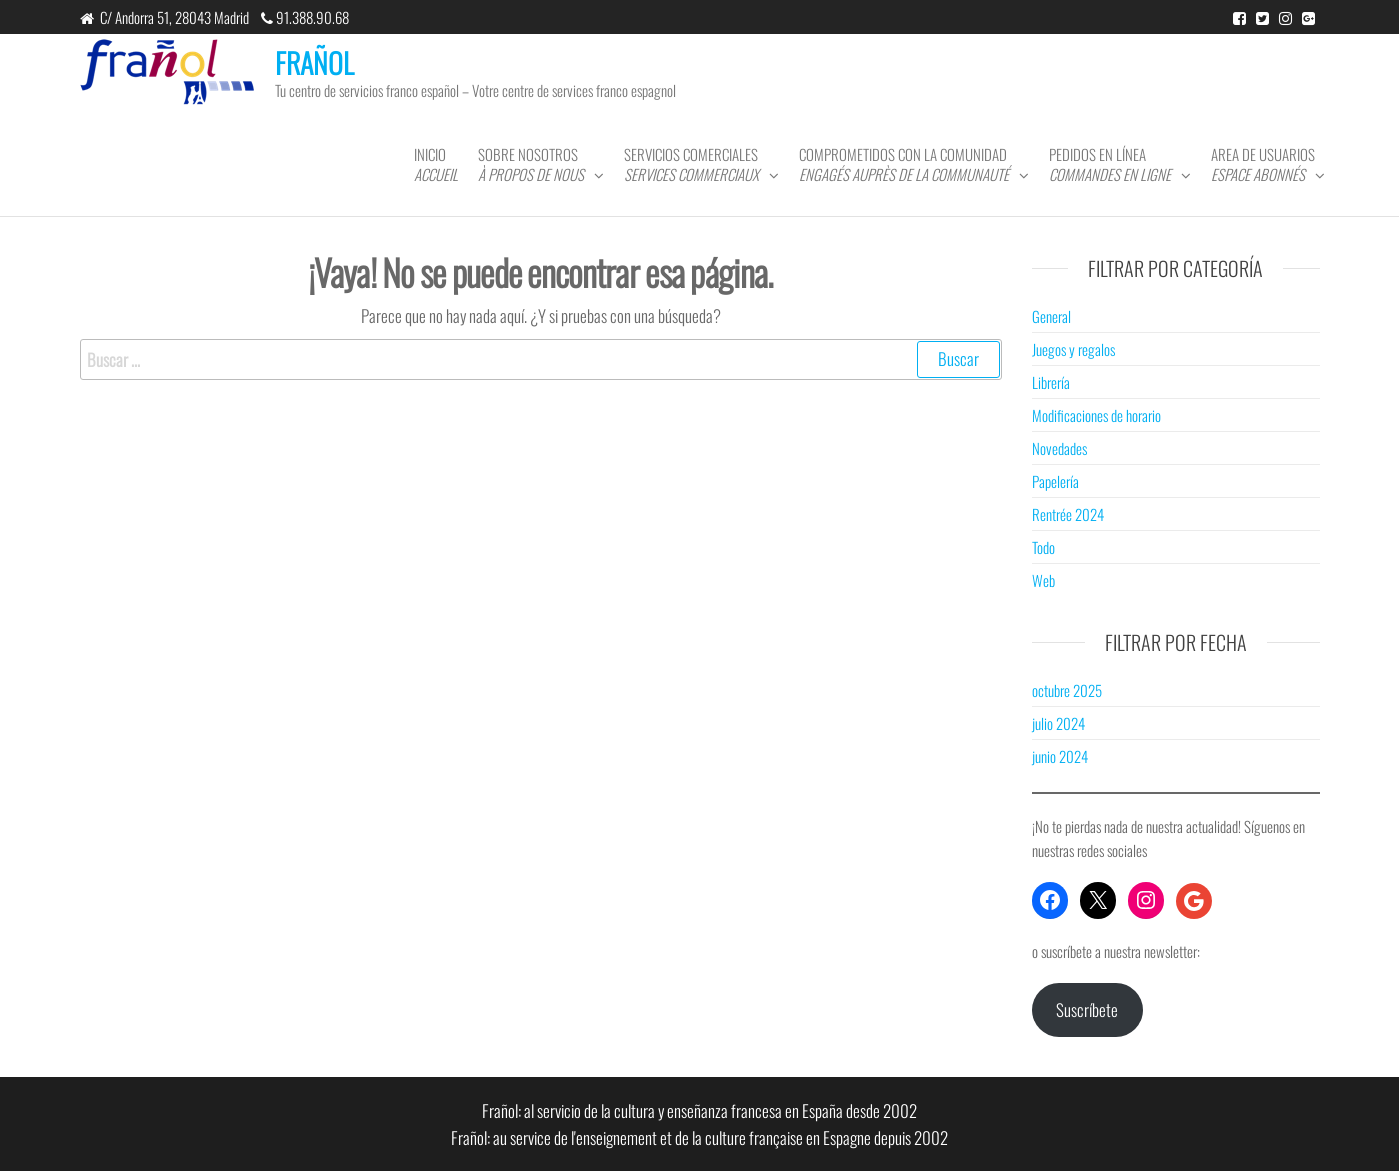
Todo (1043, 547)
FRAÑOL (314, 62)
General (1051, 316)
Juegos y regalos (1073, 349)
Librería (1051, 382)
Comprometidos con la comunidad (904, 164)
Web (1043, 580)
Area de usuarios (1263, 164)
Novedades (1059, 448)
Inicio (436, 164)
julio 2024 (1058, 723)
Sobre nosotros (531, 164)
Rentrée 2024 (1068, 514)
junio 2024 (1060, 756)
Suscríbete (1087, 1009)
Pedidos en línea (1110, 164)
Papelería (1055, 481)
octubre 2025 (1067, 690)
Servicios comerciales (691, 164)
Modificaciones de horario (1096, 415)
